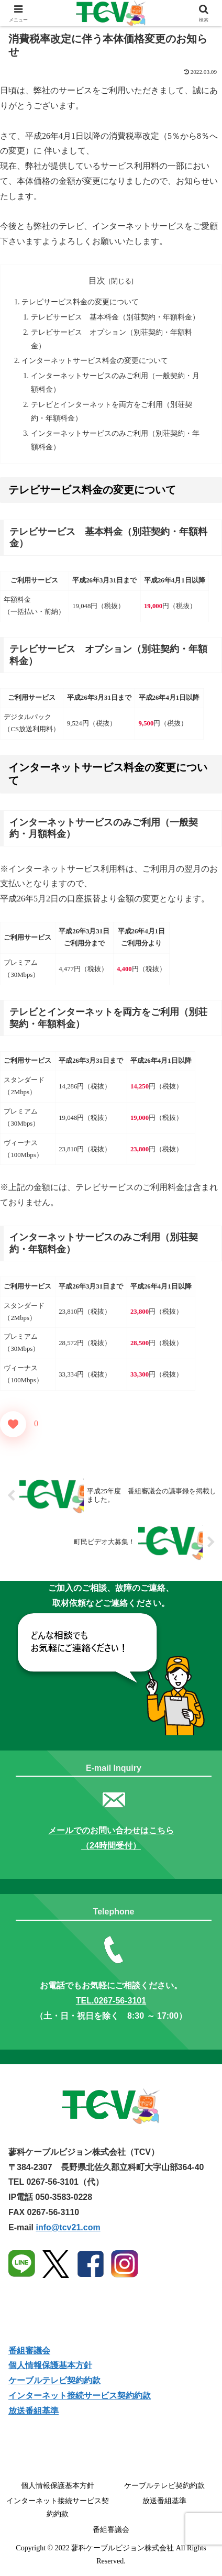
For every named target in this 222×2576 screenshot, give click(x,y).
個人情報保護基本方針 (50, 2365)
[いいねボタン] (13, 1424)
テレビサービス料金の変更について (80, 302)
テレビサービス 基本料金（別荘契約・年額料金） (115, 317)
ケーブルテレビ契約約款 (54, 2380)
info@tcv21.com (68, 2227)
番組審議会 (29, 2350)
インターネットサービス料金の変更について (94, 360)
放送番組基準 (33, 2410)
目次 (96, 280)
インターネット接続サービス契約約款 (79, 2395)
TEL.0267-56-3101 (111, 2000)
